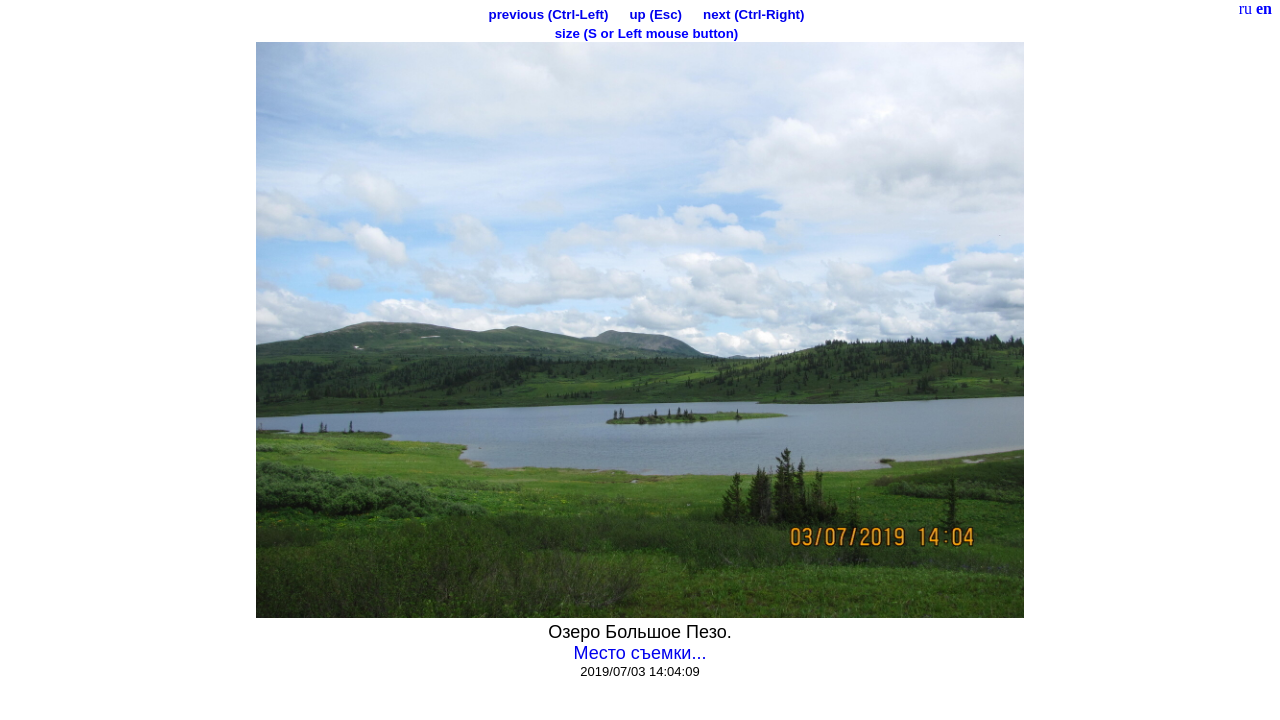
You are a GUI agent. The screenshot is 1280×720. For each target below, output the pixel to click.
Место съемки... (640, 653)
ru (1245, 8)
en (1264, 8)
